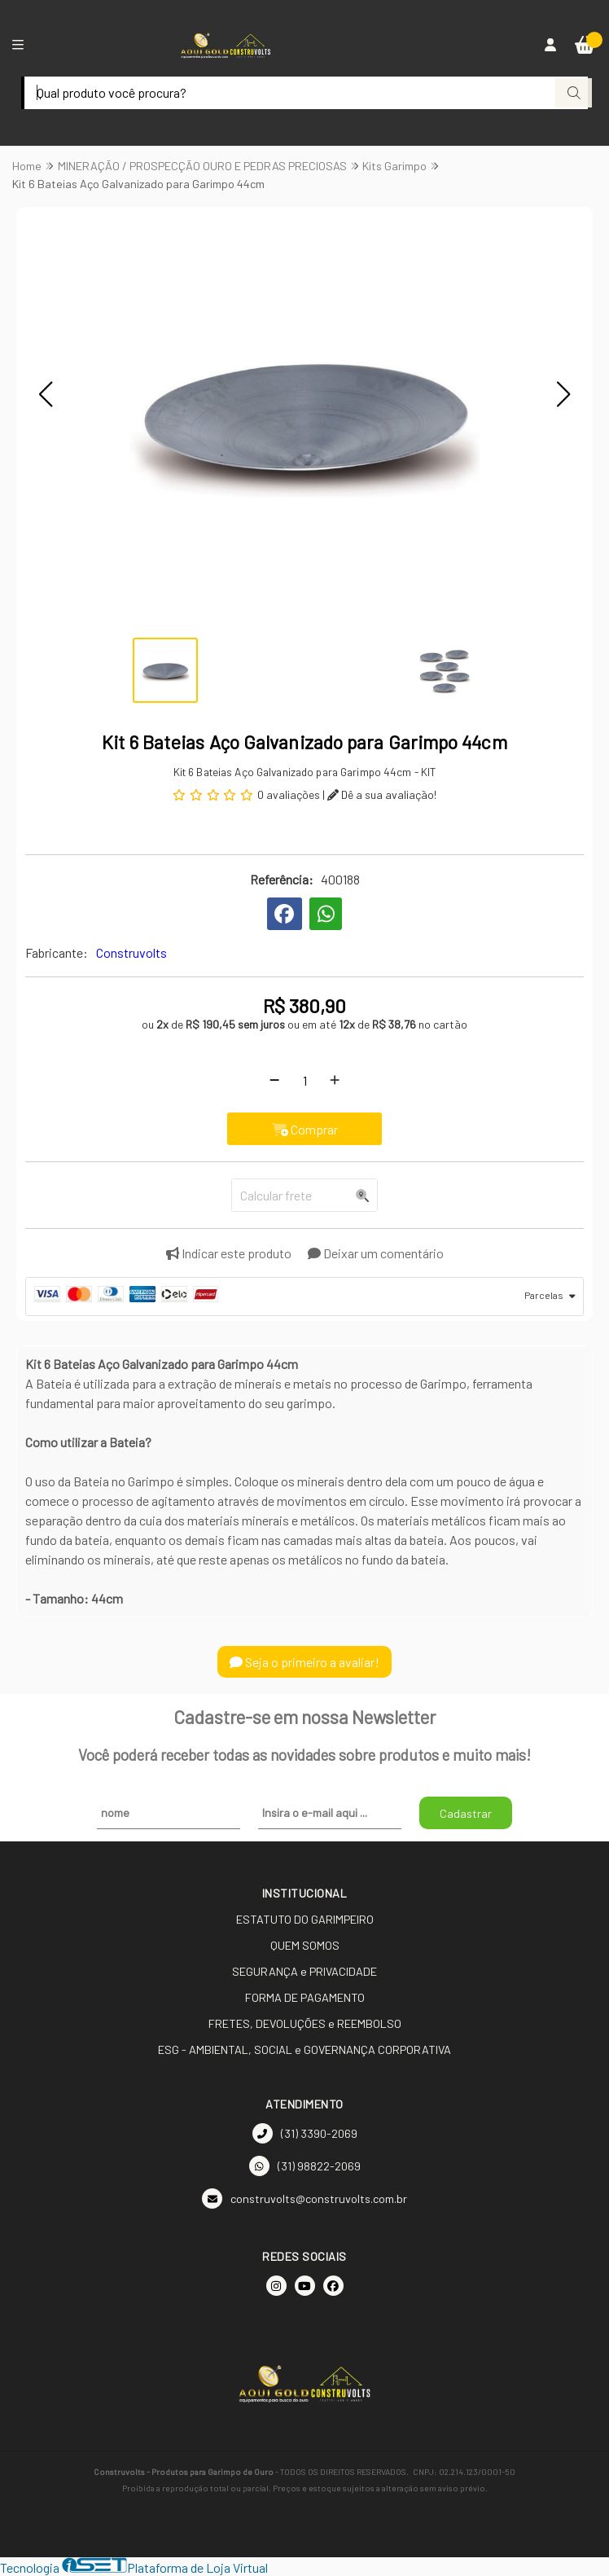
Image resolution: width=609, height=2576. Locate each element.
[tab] (304, 1296)
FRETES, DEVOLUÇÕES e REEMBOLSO (304, 2023)
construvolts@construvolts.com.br (304, 2198)
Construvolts (131, 952)
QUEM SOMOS (305, 1945)
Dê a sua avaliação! (381, 794)
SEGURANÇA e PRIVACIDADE (304, 1971)
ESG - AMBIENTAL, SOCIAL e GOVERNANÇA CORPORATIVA (304, 2049)
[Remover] (274, 1080)
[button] (45, 394)
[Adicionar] (334, 1080)
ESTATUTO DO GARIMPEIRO (305, 1919)
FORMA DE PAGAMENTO (305, 1997)
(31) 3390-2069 (304, 2133)
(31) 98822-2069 (305, 2166)
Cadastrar (466, 1813)
